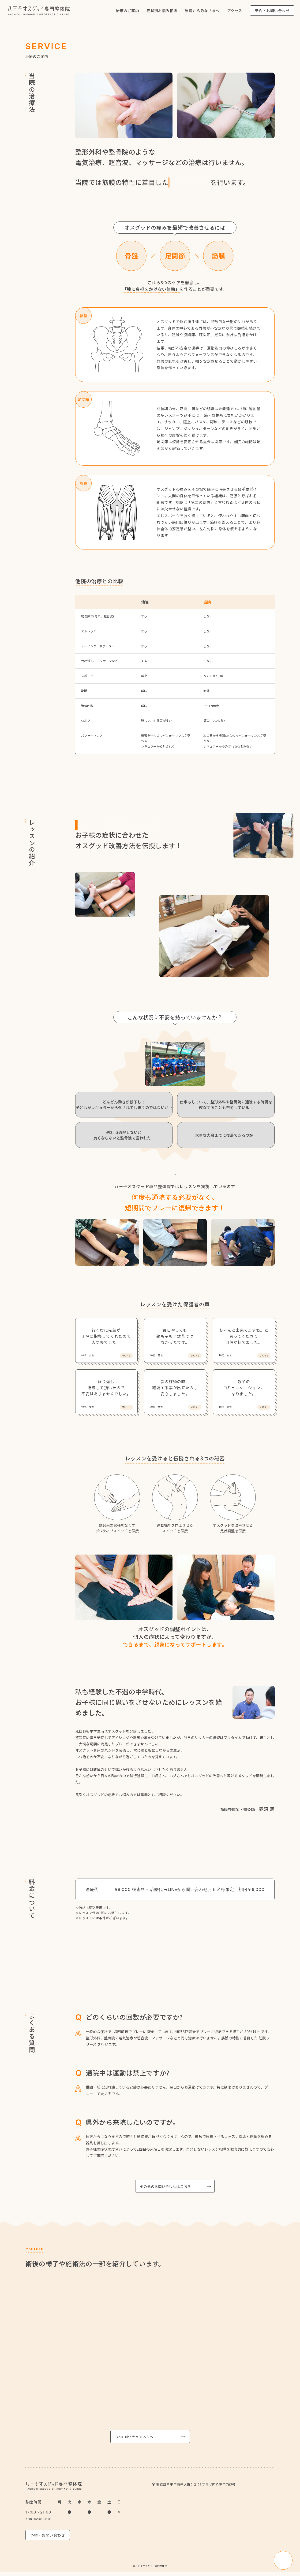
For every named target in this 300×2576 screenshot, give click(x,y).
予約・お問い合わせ (272, 10)
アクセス (234, 10)
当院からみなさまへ (202, 10)
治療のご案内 (127, 10)
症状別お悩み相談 (161, 10)
